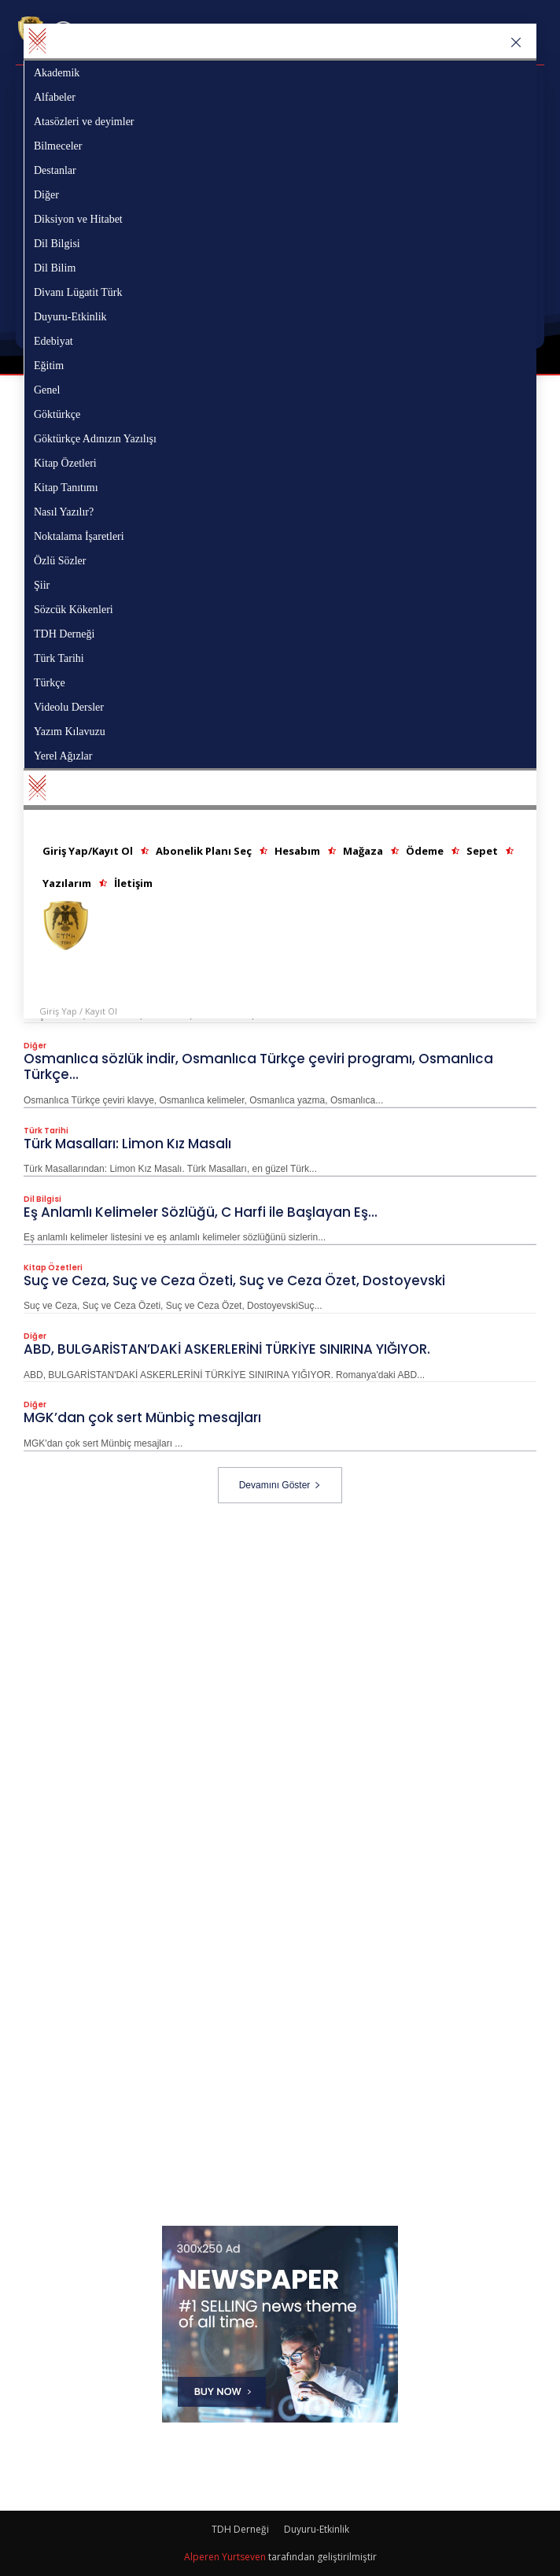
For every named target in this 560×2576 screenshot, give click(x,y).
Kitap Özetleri (53, 1268)
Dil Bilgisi (42, 1200)
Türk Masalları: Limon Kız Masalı (127, 1143)
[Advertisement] (292, 1613)
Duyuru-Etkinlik (316, 2529)
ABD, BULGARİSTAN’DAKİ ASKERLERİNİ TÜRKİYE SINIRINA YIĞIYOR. (227, 1349)
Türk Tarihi (46, 1131)
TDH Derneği (240, 2529)
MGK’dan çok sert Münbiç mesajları (142, 1418)
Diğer (35, 1046)
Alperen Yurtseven (225, 2556)
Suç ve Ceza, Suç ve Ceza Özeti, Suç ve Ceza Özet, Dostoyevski (234, 1281)
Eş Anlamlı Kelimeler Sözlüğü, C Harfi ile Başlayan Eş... (201, 1212)
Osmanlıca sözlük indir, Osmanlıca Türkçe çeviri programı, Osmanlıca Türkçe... (258, 1067)
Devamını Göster (280, 1485)
